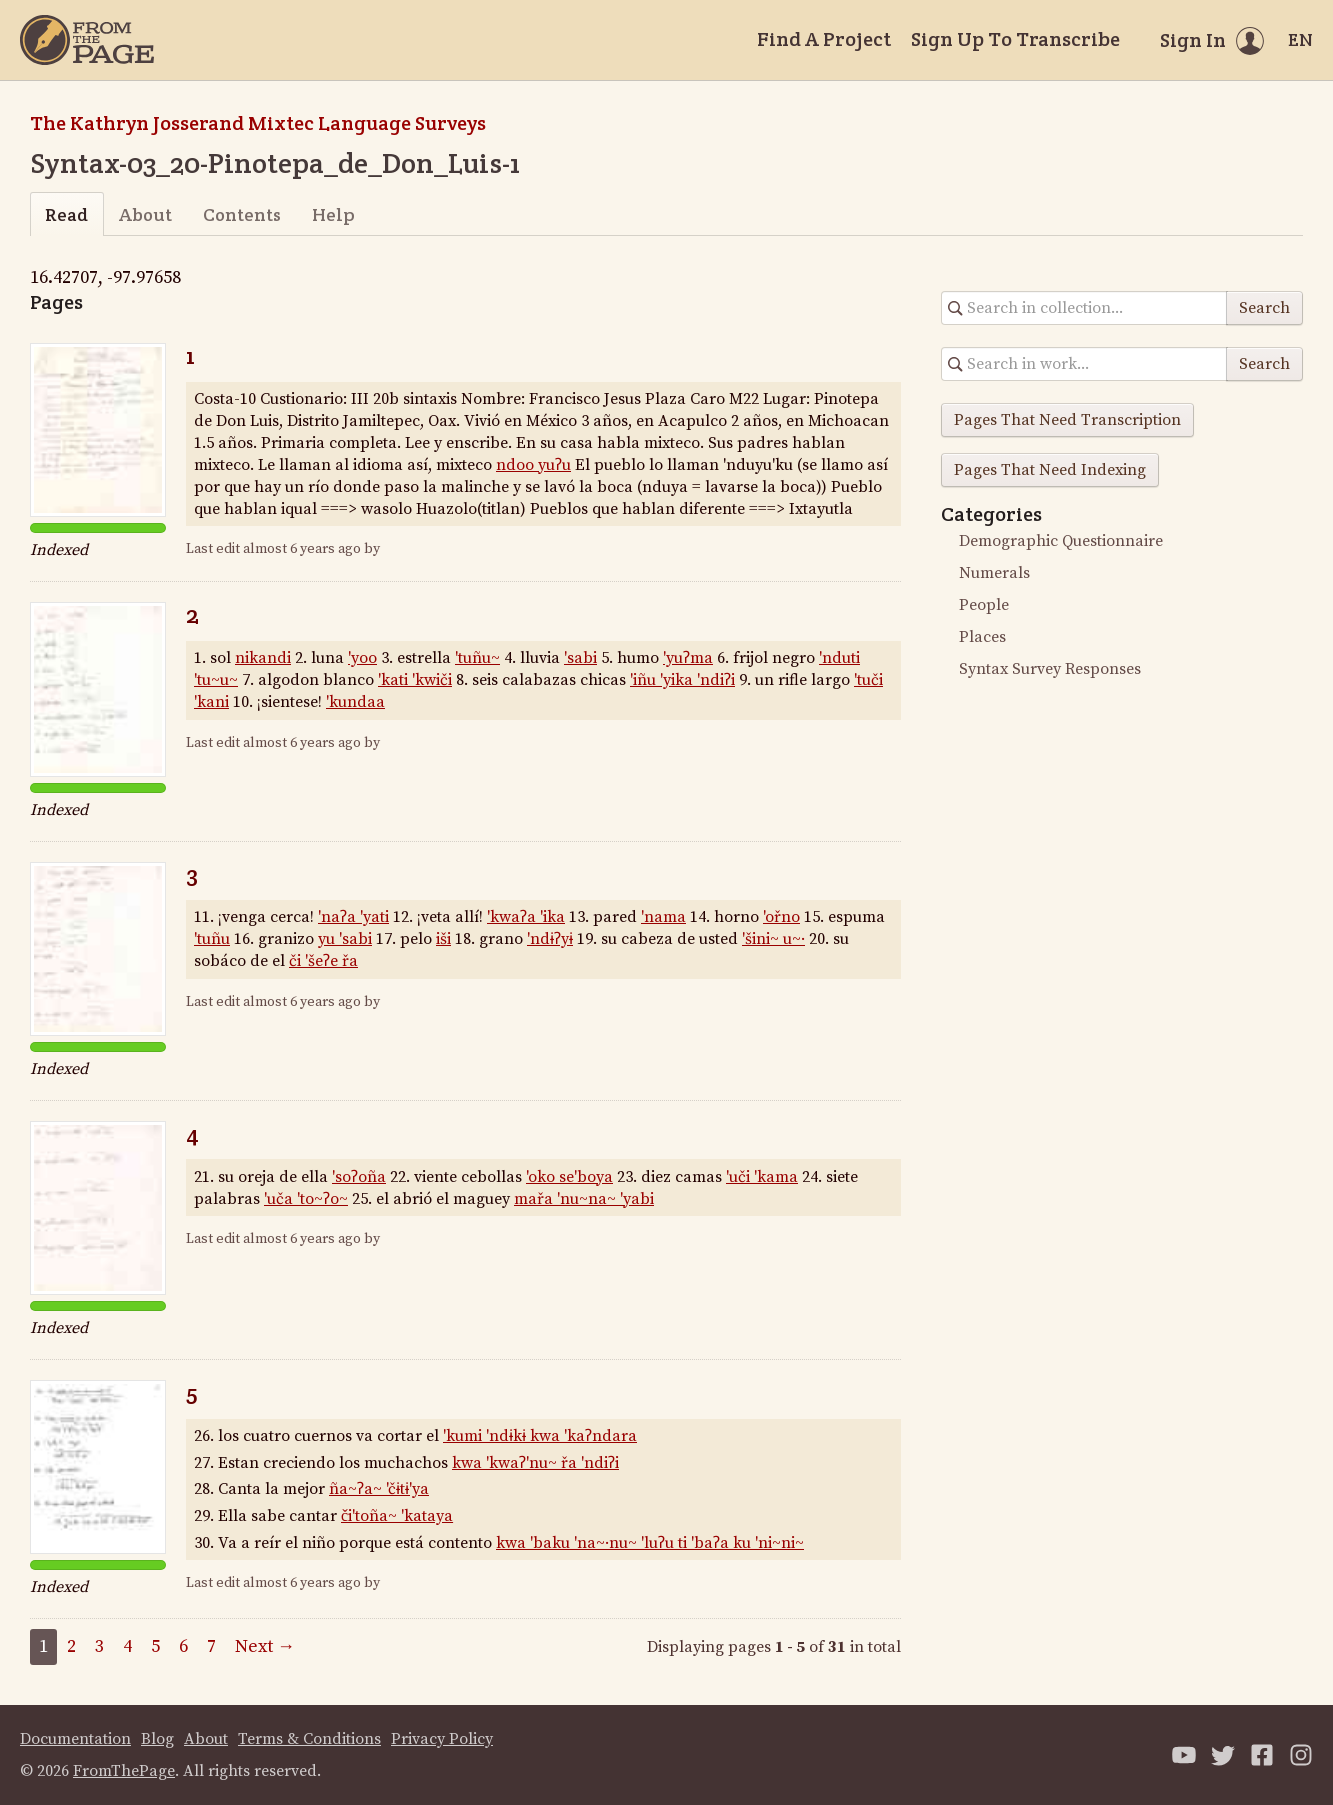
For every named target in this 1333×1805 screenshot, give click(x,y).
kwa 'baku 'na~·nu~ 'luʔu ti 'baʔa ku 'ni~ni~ (650, 1543)
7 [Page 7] (211, 1646)
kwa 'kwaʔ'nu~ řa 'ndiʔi (535, 1463)
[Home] (87, 40)
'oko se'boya (569, 1177)
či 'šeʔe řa (323, 961)
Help (333, 214)
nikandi (263, 658)
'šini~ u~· (773, 939)
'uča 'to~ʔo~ (306, 1199)
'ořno (781, 917)
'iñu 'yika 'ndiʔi (682, 680)
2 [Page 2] (71, 1646)
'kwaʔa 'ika (526, 917)
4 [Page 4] (127, 1646)
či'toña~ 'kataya (397, 1516)
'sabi (580, 658)
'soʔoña (359, 1177)
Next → (265, 1646)
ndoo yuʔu (533, 465)
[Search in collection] (1084, 308)
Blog (157, 1739)
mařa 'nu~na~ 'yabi (584, 1199)
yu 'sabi (345, 939)
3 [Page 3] (99, 1646)
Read (66, 214)
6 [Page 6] (183, 1646)
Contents (242, 214)
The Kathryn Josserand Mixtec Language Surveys (258, 123)
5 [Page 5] (155, 1646)
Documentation (75, 1739)
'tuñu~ (477, 658)
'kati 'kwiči (415, 680)
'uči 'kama (762, 1177)
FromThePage (124, 1771)
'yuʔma (688, 658)
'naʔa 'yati (353, 917)
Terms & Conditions (309, 1739)
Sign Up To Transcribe (1015, 39)
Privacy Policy (442, 1739)
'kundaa (355, 702)
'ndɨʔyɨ (550, 939)
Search (1264, 308)
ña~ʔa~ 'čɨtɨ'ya (379, 1489)
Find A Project (824, 39)
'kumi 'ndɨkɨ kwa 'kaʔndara (540, 1436)
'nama (663, 917)
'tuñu (212, 939)
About (145, 214)
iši (443, 939)
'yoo (362, 658)
